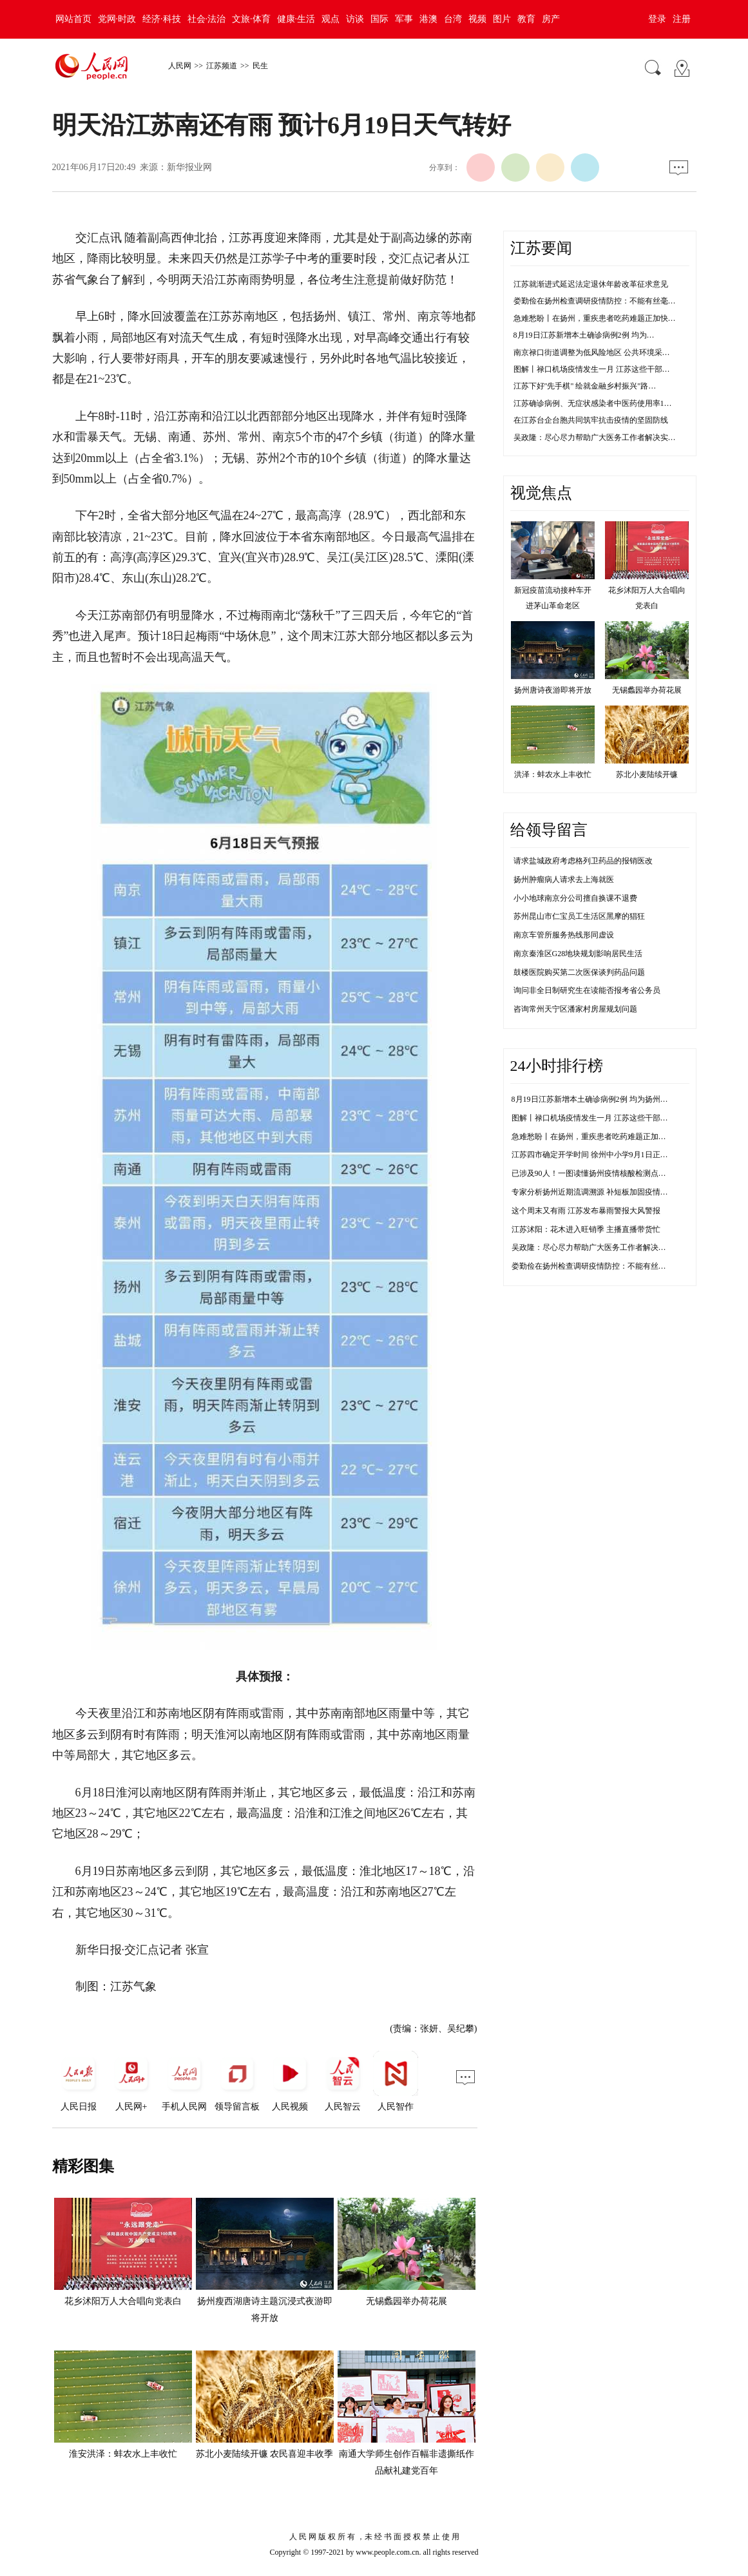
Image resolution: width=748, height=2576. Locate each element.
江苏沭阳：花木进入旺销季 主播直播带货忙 (586, 1229)
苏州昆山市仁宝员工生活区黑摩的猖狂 (579, 916)
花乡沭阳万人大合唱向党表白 (123, 2301)
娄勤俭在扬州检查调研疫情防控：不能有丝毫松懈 (597, 1266)
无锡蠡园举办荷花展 (406, 2301)
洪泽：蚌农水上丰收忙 (552, 774)
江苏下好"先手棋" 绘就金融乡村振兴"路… (585, 385)
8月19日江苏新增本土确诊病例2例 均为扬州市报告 (598, 1099)
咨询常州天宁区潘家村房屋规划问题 (575, 1009)
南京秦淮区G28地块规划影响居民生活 (578, 953)
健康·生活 (296, 19)
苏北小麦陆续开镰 (647, 774)
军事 (404, 19)
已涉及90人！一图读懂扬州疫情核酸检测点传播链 (597, 1173)
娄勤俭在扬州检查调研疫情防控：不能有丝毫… (594, 300)
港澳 (428, 19)
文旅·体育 (251, 19)
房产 (551, 19)
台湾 (453, 19)
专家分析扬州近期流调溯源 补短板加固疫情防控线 (598, 1192)
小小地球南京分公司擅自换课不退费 (575, 898)
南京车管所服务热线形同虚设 (563, 934)
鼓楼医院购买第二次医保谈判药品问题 (579, 972)
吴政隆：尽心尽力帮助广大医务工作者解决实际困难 (600, 1247)
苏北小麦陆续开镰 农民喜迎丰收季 (265, 2454)
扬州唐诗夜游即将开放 (552, 690)
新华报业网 (189, 167)
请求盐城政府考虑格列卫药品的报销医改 (583, 860)
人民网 (179, 65)
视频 (477, 19)
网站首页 (73, 19)
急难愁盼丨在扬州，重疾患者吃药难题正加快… (594, 318)
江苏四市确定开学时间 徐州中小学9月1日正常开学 (598, 1154)
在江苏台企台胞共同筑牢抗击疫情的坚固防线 (590, 420)
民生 (260, 65)
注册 (682, 19)
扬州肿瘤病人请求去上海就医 (563, 879)
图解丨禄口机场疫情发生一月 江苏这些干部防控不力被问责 (613, 1117)
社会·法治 (206, 19)
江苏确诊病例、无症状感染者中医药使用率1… (592, 403)
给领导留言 (549, 830)
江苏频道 (221, 65)
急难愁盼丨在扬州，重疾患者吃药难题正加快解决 (597, 1136)
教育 (526, 19)
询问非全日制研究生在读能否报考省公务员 (586, 990)
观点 (330, 19)
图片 (502, 19)
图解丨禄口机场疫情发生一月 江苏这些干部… (591, 369)
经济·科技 (161, 19)
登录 (657, 19)
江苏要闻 (541, 248)
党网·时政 (117, 19)
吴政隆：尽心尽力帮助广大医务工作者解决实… (594, 437)
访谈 (355, 19)
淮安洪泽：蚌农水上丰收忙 (123, 2454)
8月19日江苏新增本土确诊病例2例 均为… (584, 335)
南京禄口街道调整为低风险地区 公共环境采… (591, 352)
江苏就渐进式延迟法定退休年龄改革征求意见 (590, 284)
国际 (379, 19)
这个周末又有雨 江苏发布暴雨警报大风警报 (586, 1210)
